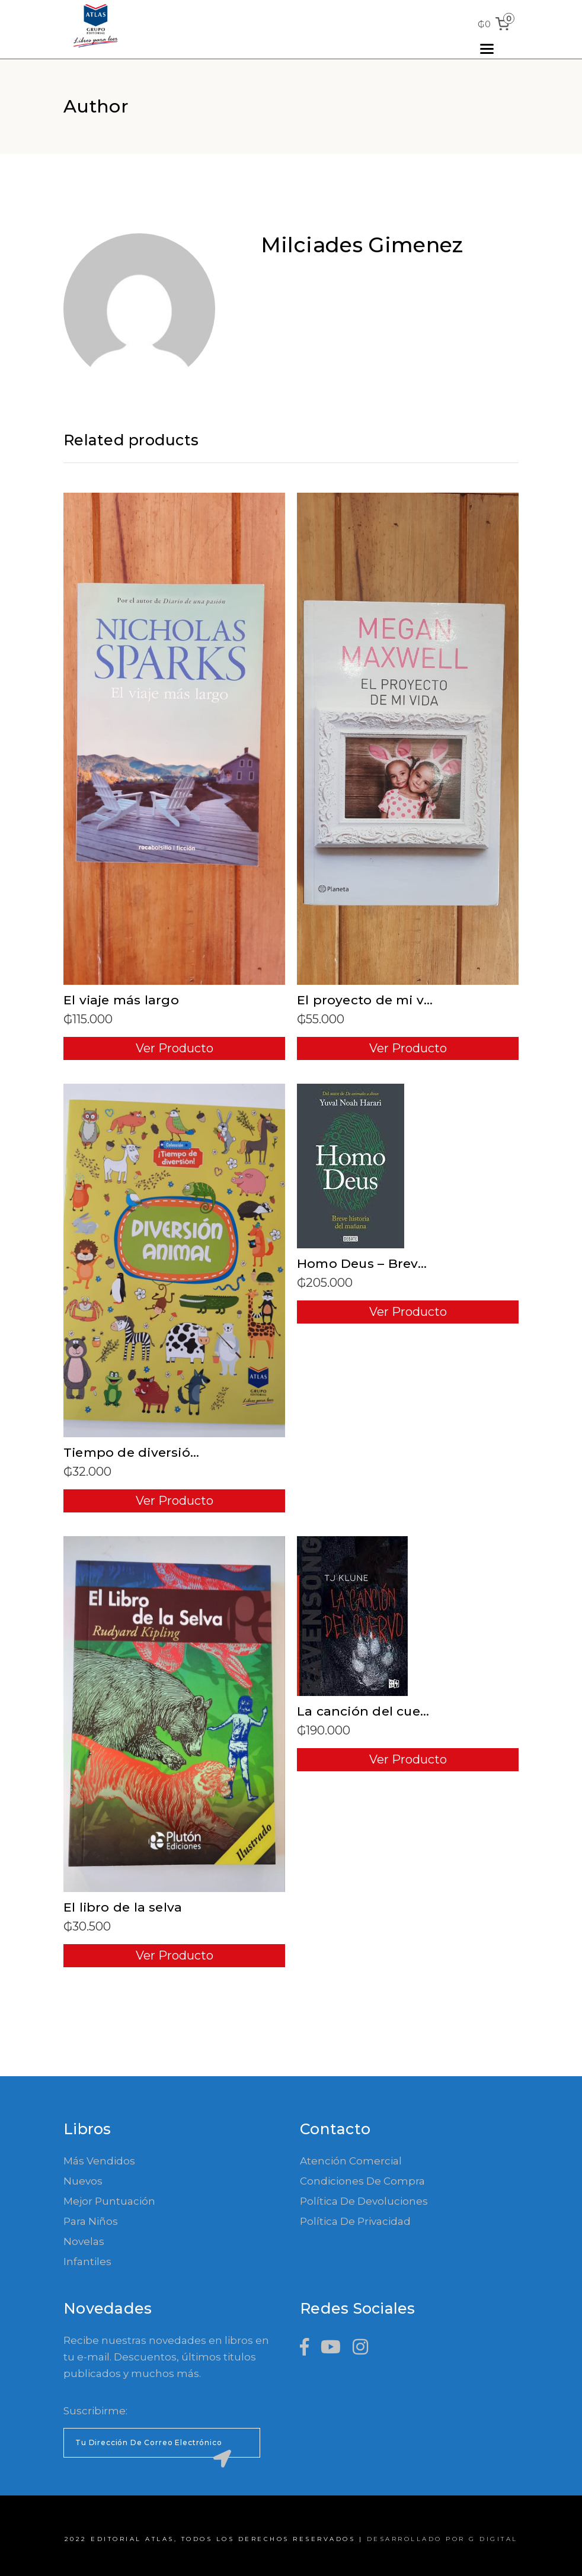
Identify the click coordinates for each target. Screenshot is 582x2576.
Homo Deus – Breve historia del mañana (429, 1263)
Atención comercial (351, 2161)
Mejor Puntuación (109, 2201)
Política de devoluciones (364, 2201)
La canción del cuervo (369, 1711)
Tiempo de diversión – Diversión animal (193, 1452)
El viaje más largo (121, 1000)
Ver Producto (174, 1048)
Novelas (83, 2241)
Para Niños (90, 2221)
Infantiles (87, 2261)
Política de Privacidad (355, 2221)
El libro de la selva (122, 1907)
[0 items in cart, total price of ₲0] (496, 24)
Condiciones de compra (362, 2181)
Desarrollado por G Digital (442, 2539)
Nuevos (83, 2181)
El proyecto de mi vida (371, 1000)
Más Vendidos (99, 2161)
